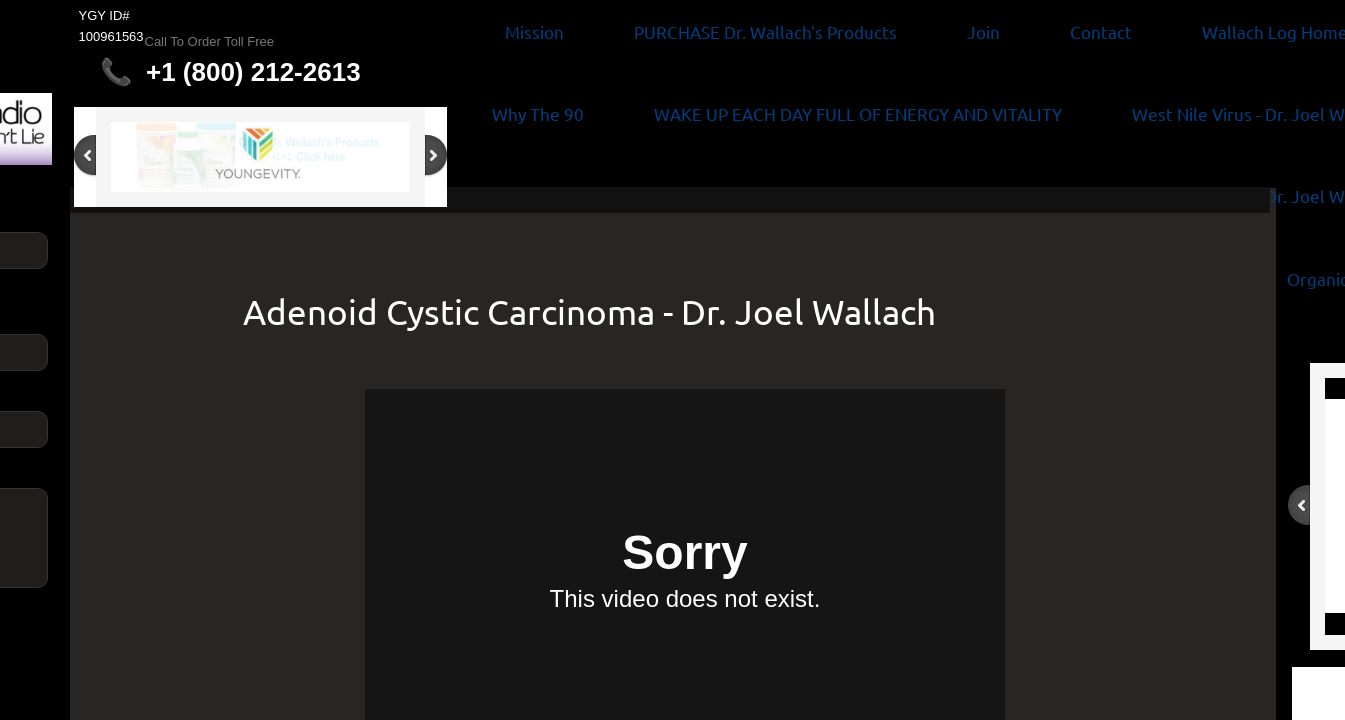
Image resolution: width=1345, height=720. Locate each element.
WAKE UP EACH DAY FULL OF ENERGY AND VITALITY (858, 113)
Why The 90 (538, 113)
